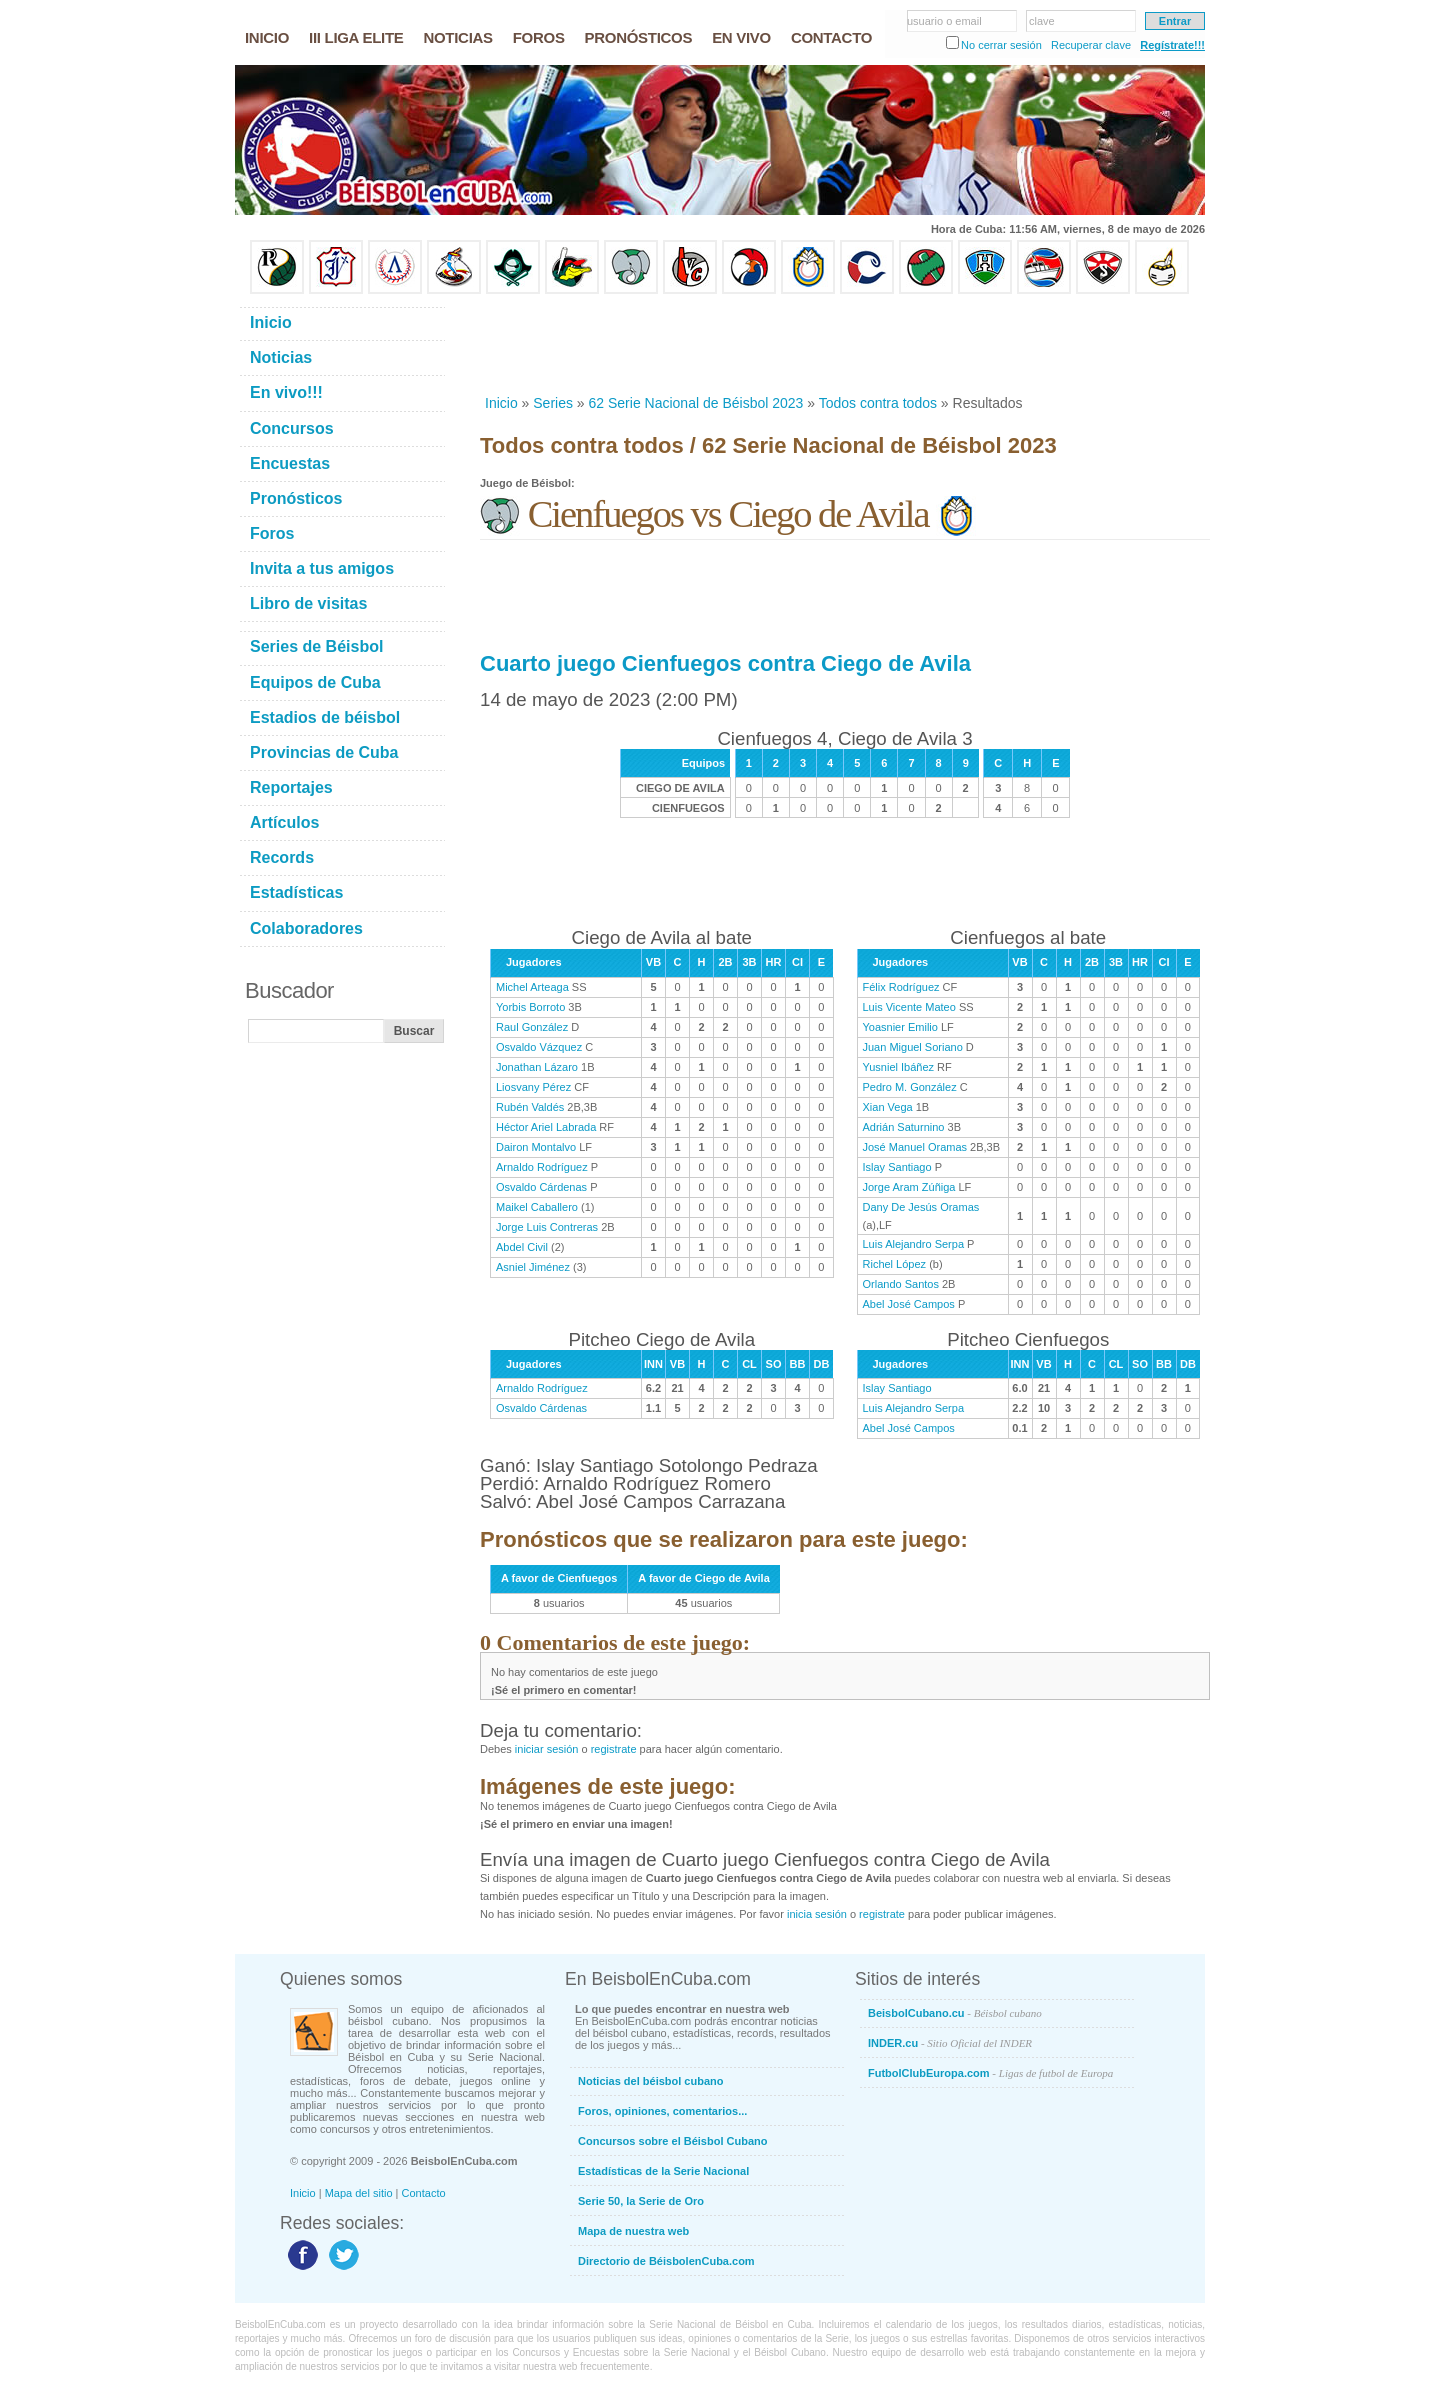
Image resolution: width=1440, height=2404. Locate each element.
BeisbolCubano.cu (955, 2013)
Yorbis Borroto (530, 1007)
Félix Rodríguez (901, 987)
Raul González (532, 1027)
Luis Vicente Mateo (909, 1007)
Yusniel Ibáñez (899, 1067)
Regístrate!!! (1172, 45)
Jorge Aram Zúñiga (909, 1187)
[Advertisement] (844, 344)
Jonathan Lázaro (537, 1067)
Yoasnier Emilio (900, 1027)
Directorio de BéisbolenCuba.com (666, 2261)
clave (1042, 21)
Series (553, 403)
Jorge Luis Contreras (547, 1227)
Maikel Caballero (537, 1207)
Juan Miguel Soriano (913, 1047)
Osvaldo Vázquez (539, 1047)
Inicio (501, 403)
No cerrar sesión (1001, 45)
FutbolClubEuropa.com (990, 2073)
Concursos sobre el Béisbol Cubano (672, 2141)
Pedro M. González (910, 1087)
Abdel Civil (522, 1247)
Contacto (424, 2193)
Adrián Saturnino (904, 1127)
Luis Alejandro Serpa (914, 1244)
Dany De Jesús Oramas (921, 1207)
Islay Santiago (897, 1167)
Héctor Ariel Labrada (546, 1127)
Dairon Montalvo (536, 1147)
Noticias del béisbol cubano (650, 2081)
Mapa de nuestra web (633, 2231)
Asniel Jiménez (533, 1267)
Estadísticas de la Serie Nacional (663, 2171)
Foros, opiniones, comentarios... (662, 2111)
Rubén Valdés (530, 1107)
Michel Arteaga (532, 987)
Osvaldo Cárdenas (541, 1187)
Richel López (895, 1264)
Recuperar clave (1091, 45)
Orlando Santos (901, 1284)
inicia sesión (817, 1914)
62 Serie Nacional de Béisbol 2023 (696, 403)
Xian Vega (888, 1107)
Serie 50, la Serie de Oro (641, 2201)
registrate (614, 1749)
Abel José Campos (909, 1304)
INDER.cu (950, 2043)
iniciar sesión (547, 1749)
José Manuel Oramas (915, 1147)
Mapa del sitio (359, 2193)
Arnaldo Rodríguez (542, 1167)
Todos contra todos (878, 403)
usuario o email (944, 21)
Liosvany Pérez (533, 1087)
